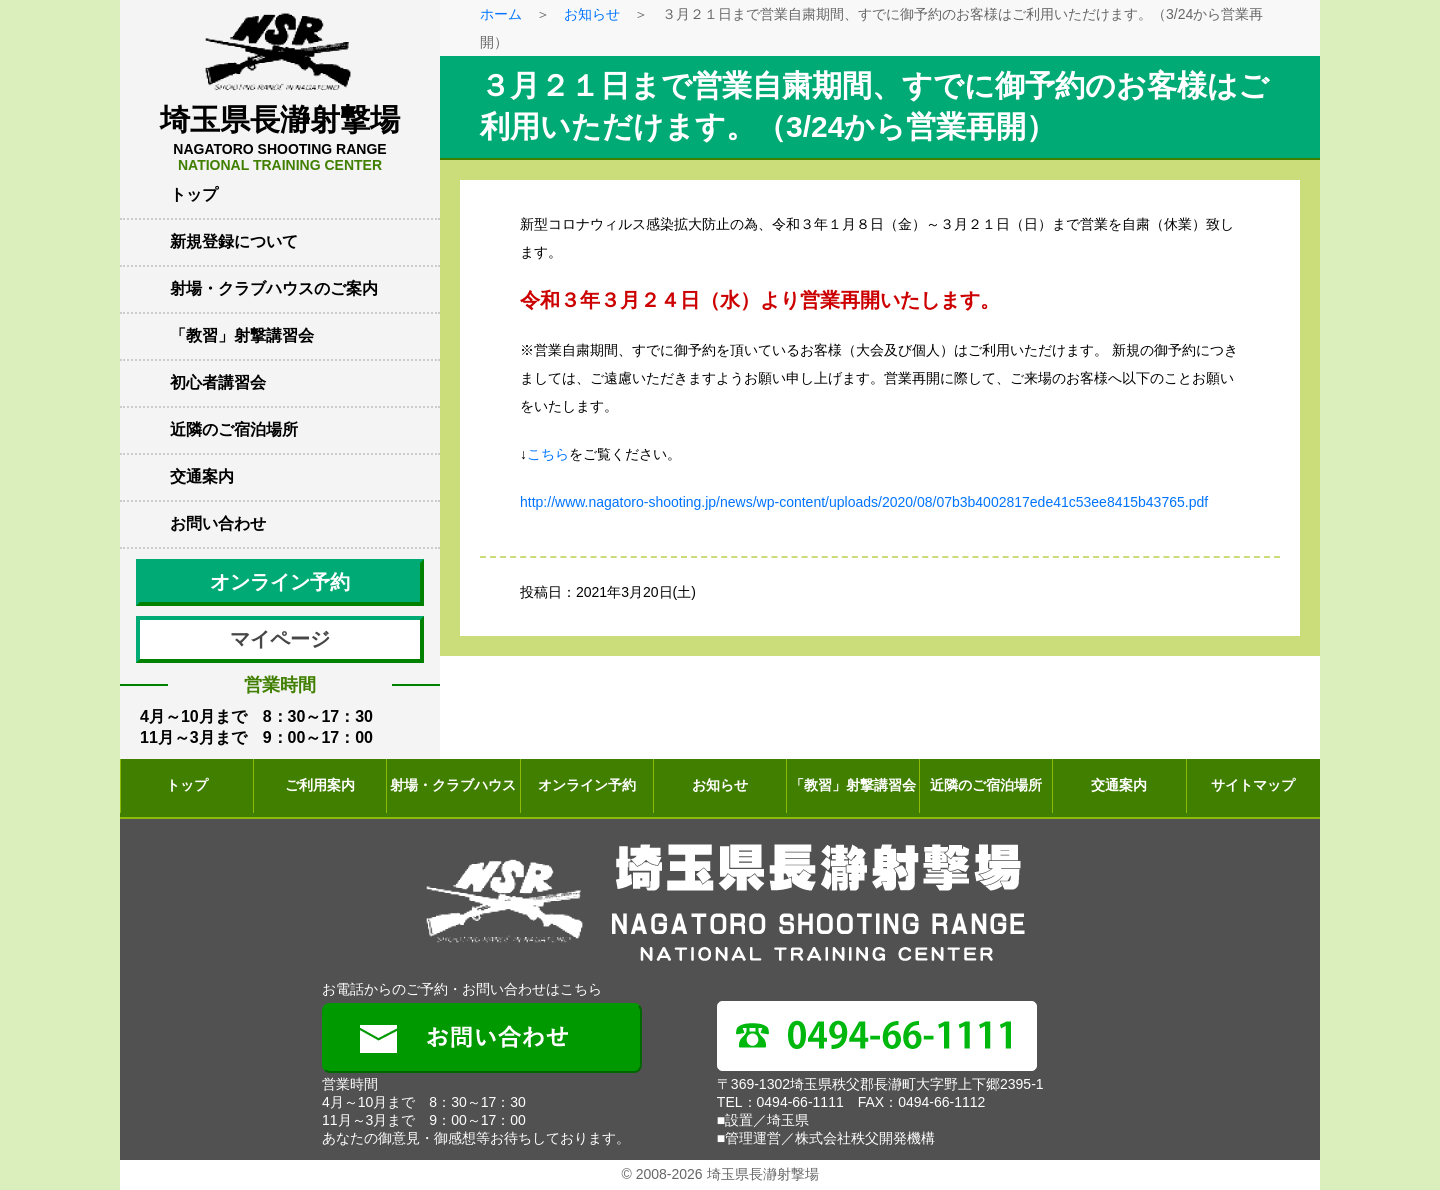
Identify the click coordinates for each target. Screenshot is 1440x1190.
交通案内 (202, 476)
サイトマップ (1253, 785)
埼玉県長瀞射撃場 (280, 138)
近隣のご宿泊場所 (234, 429)
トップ (194, 194)
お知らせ (592, 14)
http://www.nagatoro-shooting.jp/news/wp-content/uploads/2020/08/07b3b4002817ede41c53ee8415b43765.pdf (864, 502)
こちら (548, 454)
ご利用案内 (320, 785)
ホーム (501, 14)
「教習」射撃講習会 (242, 335)
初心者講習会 (218, 382)
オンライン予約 (280, 582)
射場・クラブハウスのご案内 (274, 288)
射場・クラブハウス (453, 785)
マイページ (280, 639)
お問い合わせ (218, 523)
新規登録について (234, 241)
